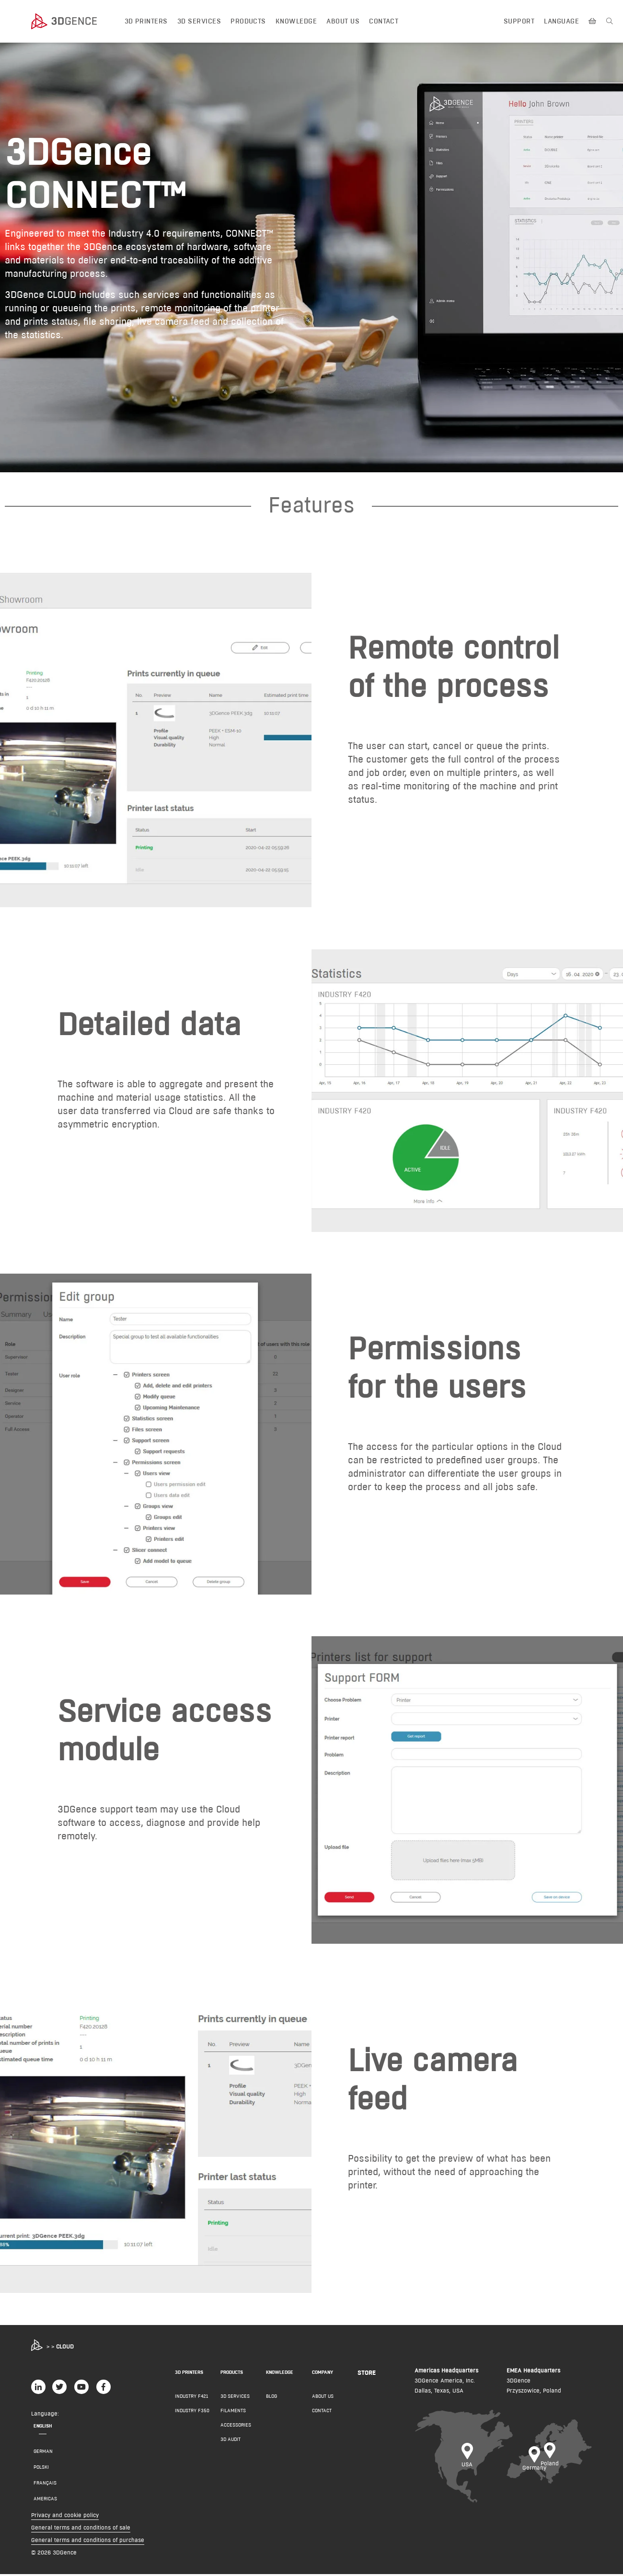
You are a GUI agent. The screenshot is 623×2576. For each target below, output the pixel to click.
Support (519, 21)
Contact (383, 21)
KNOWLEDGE (279, 2374)
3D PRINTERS (189, 2374)
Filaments (233, 2412)
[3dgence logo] (73, 21)
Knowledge (296, 21)
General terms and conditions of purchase (87, 2541)
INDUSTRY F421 (191, 2398)
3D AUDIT (230, 2441)
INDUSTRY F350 (192, 2412)
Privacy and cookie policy (65, 2516)
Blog (271, 2398)
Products (248, 21)
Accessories (235, 2427)
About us (342, 21)
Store (367, 2374)
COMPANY (322, 2374)
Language (561, 21)
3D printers (146, 21)
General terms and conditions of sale (80, 2529)
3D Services (199, 21)
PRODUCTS (231, 2374)
